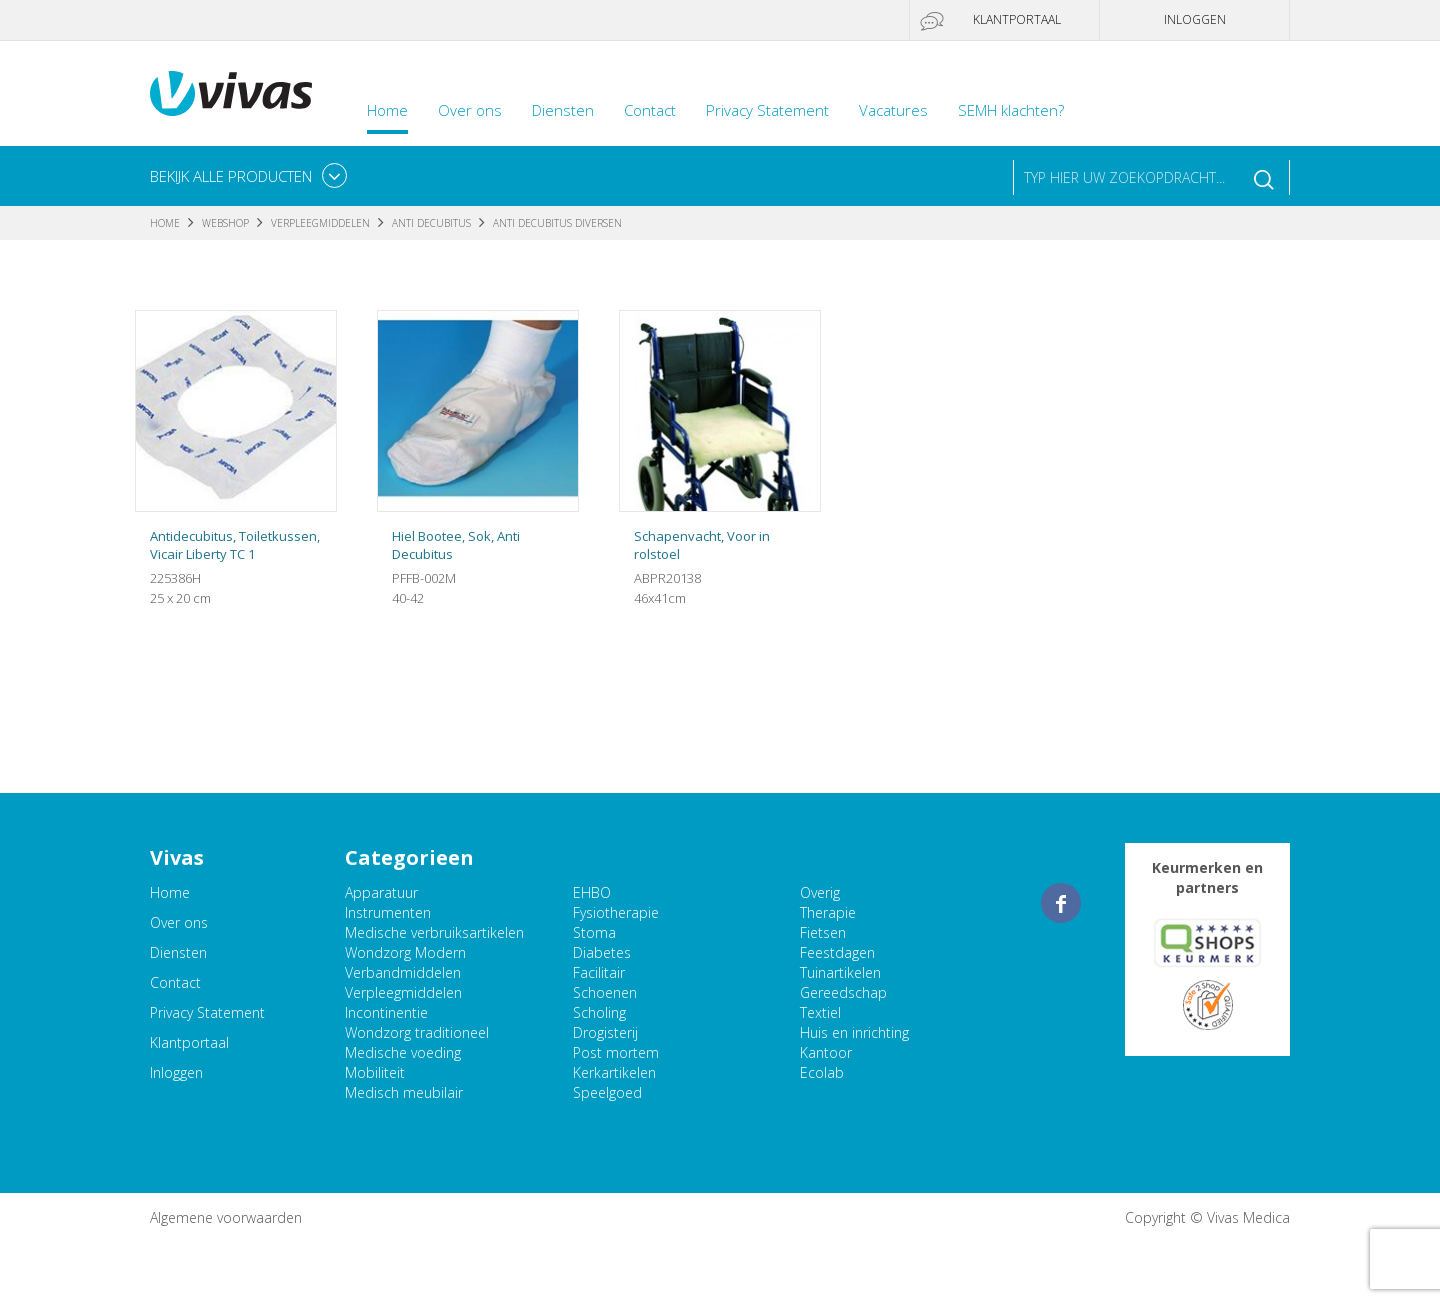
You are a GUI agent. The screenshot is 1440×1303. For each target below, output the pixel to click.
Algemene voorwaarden (226, 1217)
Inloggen (1195, 19)
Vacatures (893, 110)
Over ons (470, 110)
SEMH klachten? (1011, 110)
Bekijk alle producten (231, 176)
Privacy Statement (767, 110)
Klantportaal (1017, 19)
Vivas (231, 93)
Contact (650, 110)
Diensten (563, 110)
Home (387, 110)
